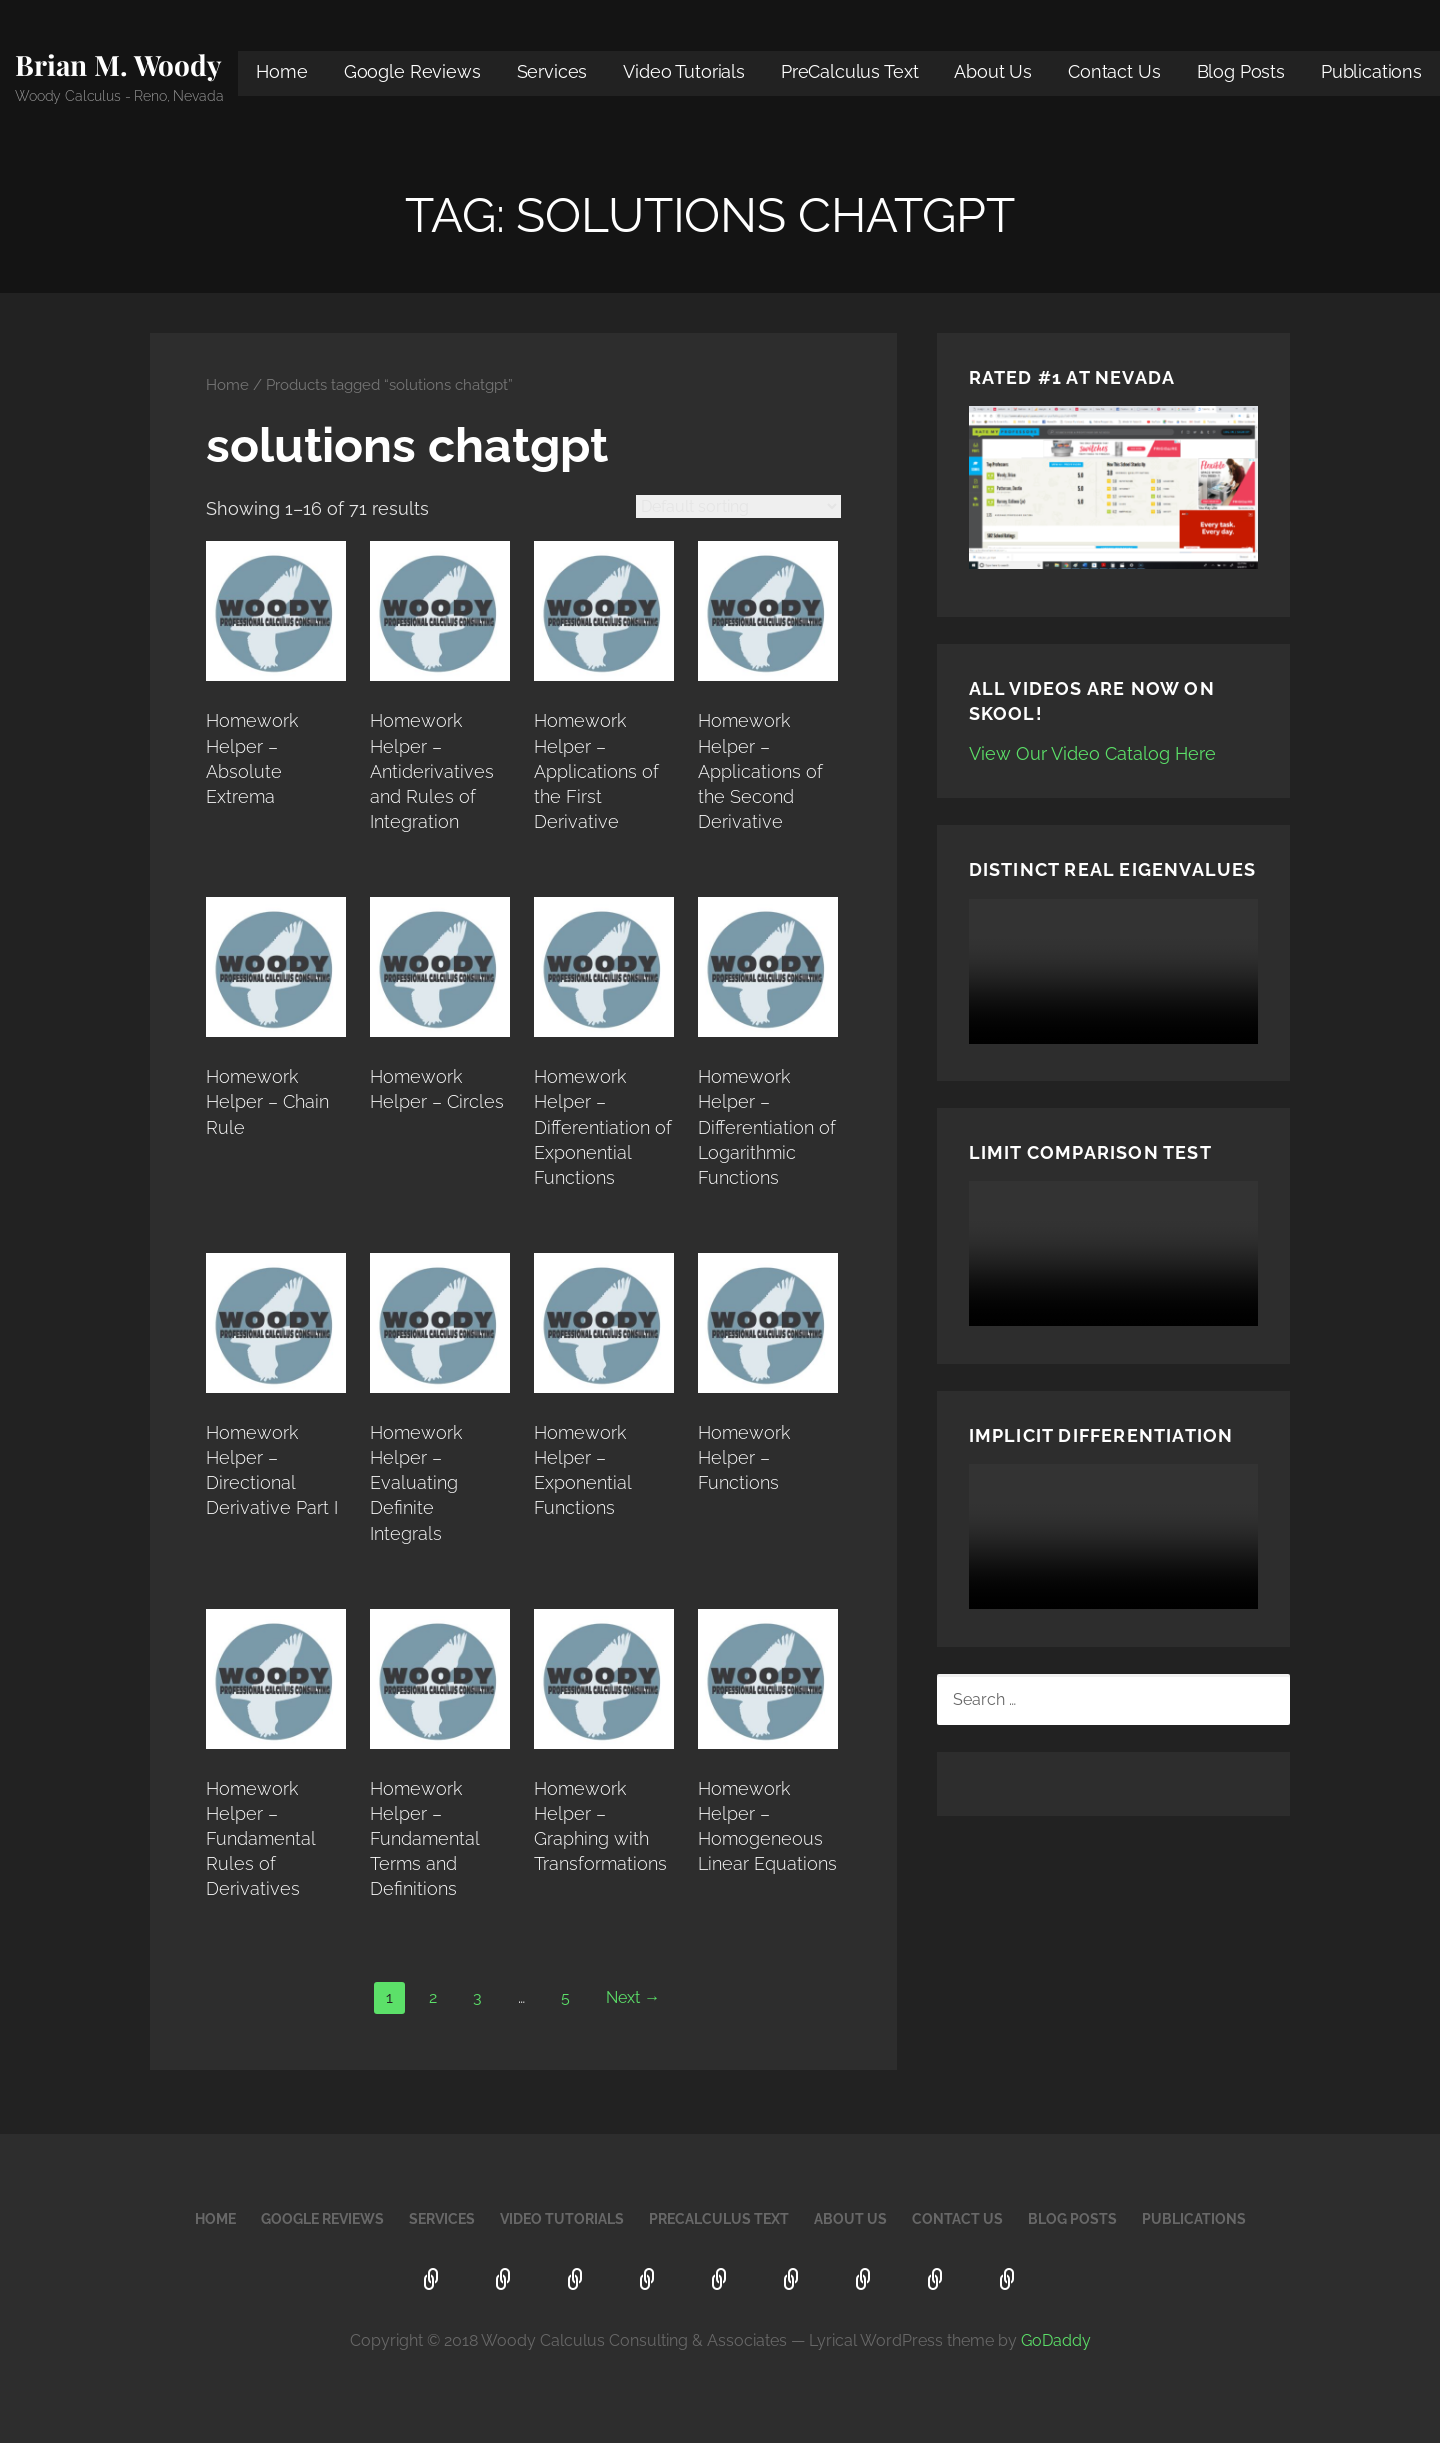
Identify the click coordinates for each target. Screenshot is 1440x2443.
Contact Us (1114, 71)
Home (281, 71)
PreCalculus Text (849, 71)
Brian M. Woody (118, 64)
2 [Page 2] (433, 1997)
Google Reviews (412, 71)
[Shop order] (738, 506)
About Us (993, 71)
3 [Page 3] (477, 1997)
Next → (633, 1997)
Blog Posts (1241, 71)
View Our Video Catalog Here (1092, 753)
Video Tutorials (684, 71)
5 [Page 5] (565, 1997)
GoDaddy (1056, 2340)
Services (552, 71)
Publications (1371, 71)
